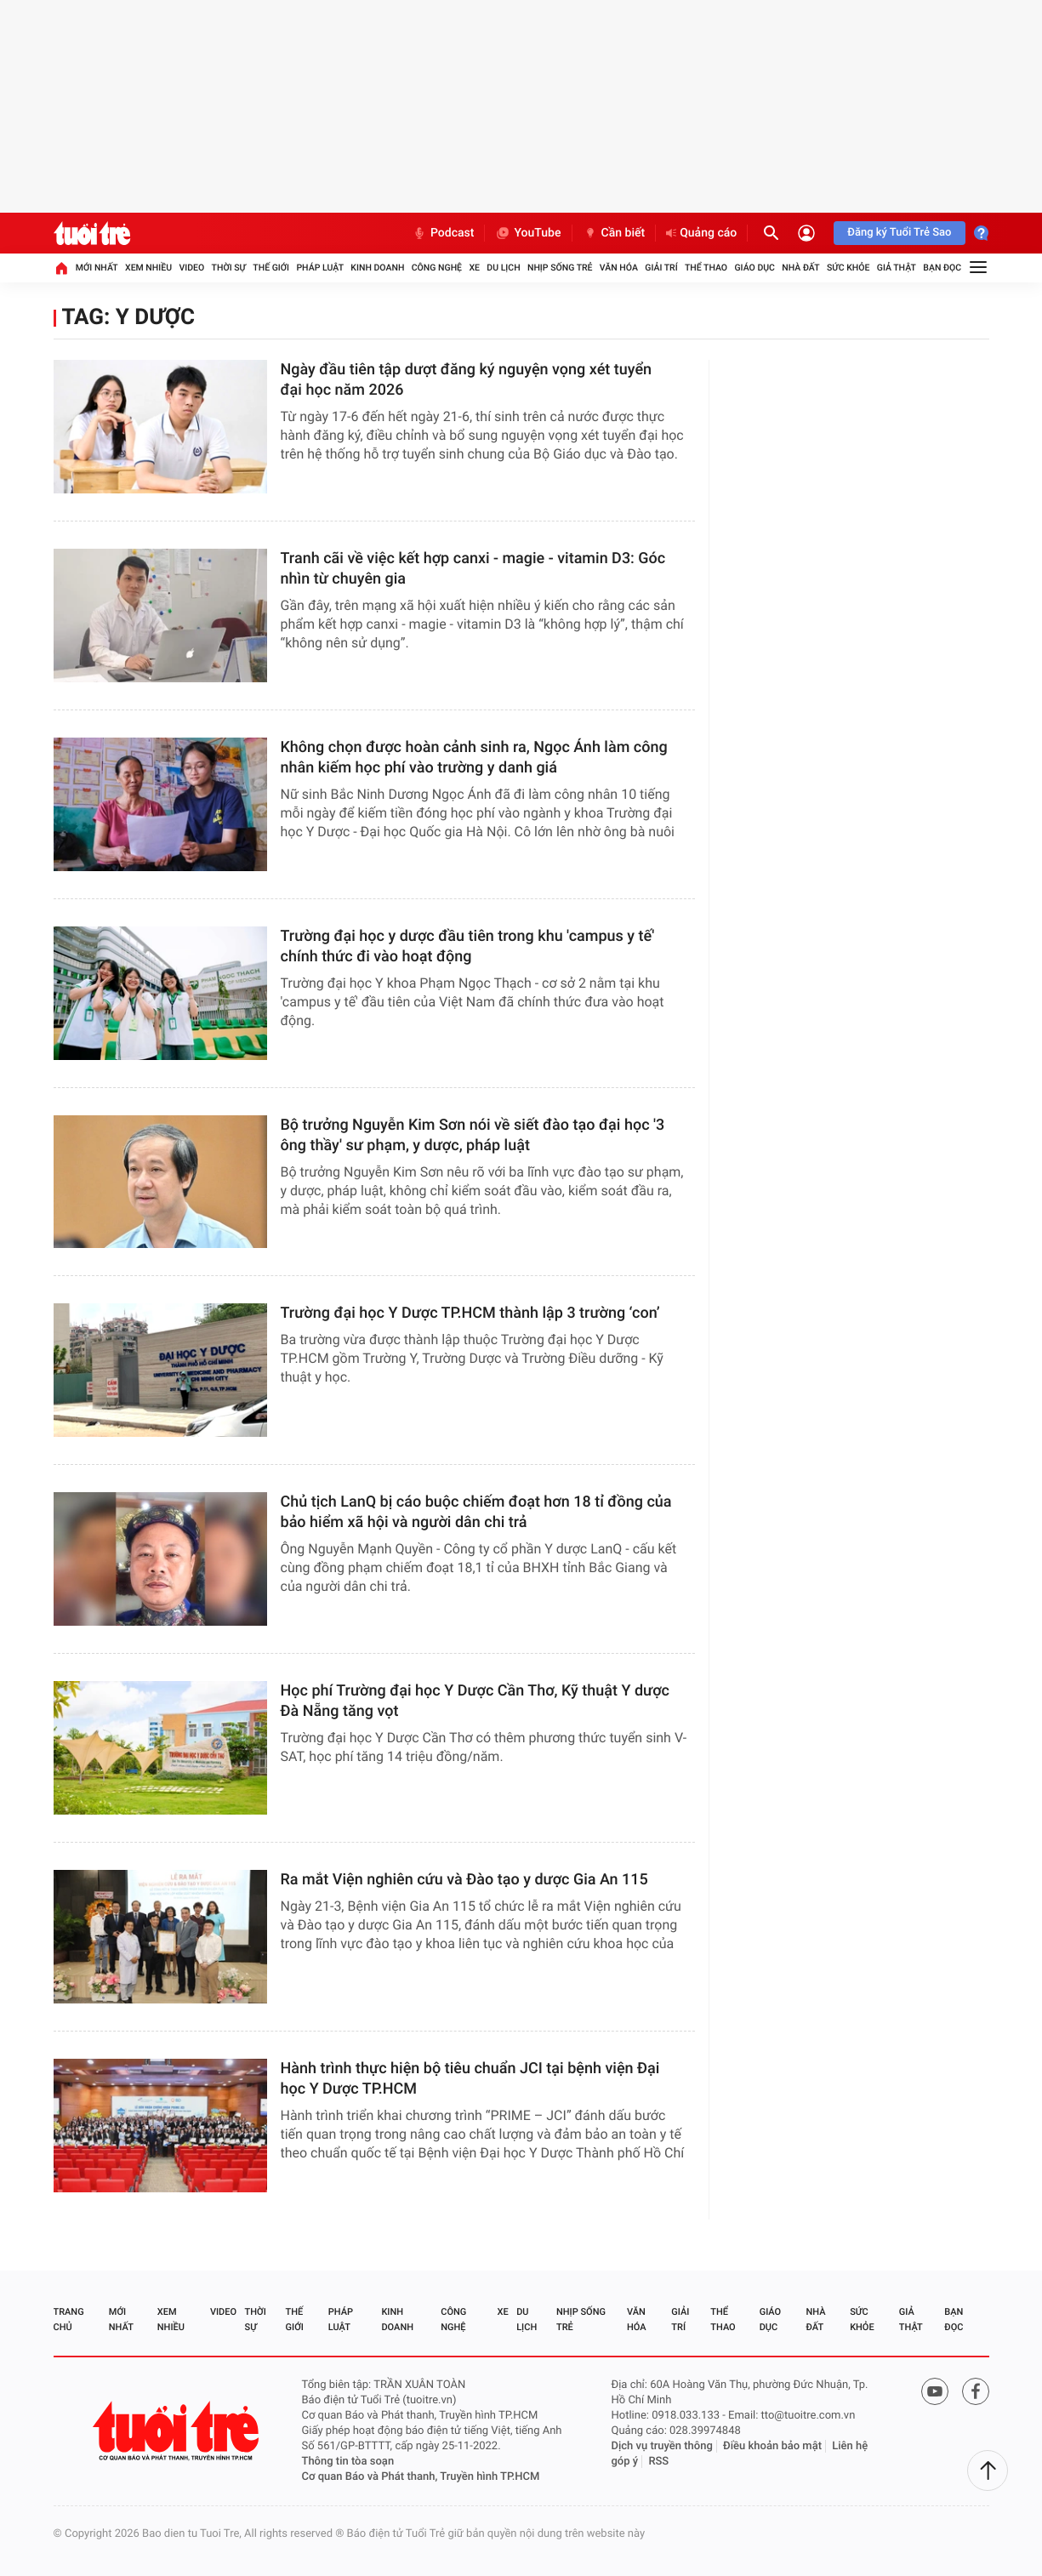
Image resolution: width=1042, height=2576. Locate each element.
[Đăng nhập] (806, 233)
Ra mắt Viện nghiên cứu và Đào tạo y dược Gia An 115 (464, 1880)
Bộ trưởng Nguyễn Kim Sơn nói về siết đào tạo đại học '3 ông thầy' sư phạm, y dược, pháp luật (473, 1135)
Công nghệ (437, 267)
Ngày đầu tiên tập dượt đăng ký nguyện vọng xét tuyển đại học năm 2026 (466, 380)
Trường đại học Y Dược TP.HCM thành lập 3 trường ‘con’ (470, 1313)
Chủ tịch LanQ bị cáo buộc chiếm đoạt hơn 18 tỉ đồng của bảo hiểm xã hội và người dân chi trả (476, 1512)
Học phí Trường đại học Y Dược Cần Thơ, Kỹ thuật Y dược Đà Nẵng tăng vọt (475, 1701)
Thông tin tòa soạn (348, 2461)
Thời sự (229, 267)
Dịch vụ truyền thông (662, 2446)
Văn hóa (619, 267)
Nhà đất (800, 267)
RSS (658, 2461)
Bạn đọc (942, 267)
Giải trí (661, 267)
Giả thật (896, 267)
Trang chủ (69, 2319)
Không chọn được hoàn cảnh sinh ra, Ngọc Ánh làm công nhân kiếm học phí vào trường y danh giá (474, 757)
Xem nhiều (148, 267)
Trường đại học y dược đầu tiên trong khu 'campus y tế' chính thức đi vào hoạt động (468, 946)
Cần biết (614, 233)
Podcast (443, 233)
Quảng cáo (701, 233)
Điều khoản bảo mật (772, 2446)
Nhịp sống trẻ (560, 267)
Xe (474, 267)
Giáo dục (754, 267)
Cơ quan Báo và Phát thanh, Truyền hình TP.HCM (421, 2477)
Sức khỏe (848, 267)
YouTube (528, 233)
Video (191, 267)
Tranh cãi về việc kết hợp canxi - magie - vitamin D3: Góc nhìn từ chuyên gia (473, 569)
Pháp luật (320, 267)
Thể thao (706, 267)
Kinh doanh (377, 267)
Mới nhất (97, 267)
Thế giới (271, 267)
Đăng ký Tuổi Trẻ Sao (899, 232)
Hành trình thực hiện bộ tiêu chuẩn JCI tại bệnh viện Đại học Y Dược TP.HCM (470, 2079)
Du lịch (503, 267)
